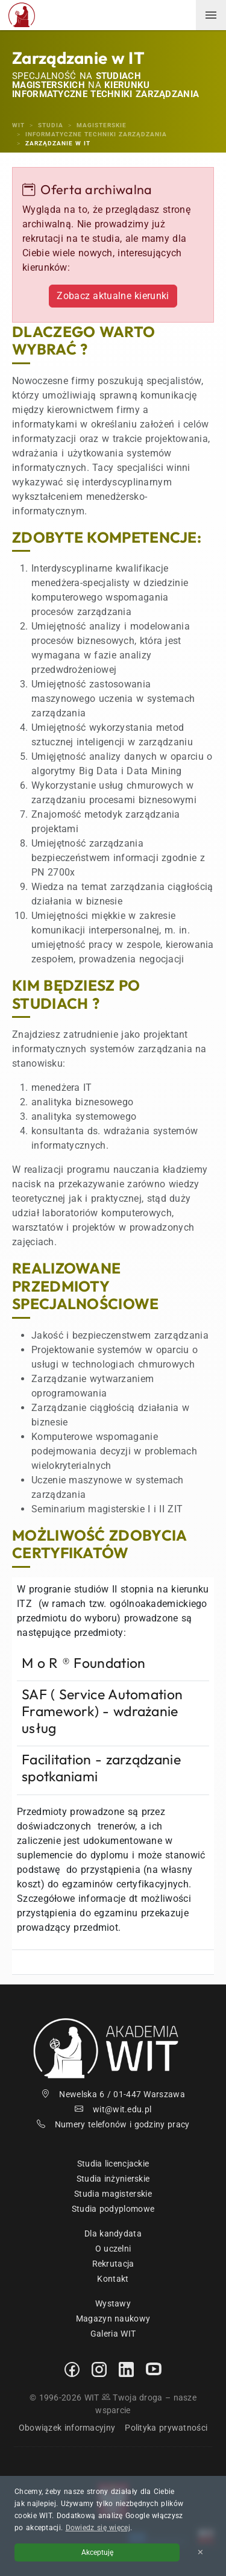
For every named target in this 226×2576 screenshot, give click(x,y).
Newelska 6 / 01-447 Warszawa (113, 2094)
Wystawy (113, 2303)
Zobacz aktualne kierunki (113, 295)
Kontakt (112, 2279)
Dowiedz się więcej (98, 2528)
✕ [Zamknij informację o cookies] (200, 2552)
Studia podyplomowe (113, 2209)
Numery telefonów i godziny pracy (113, 2124)
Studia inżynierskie (113, 2178)
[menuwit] (211, 15)
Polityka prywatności (166, 2427)
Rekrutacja (113, 2263)
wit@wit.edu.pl (113, 2109)
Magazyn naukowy (113, 2318)
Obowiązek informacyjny (67, 2427)
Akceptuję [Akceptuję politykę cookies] (97, 2552)
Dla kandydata (113, 2233)
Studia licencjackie (113, 2163)
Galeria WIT (113, 2333)
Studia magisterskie (113, 2194)
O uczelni (113, 2248)
